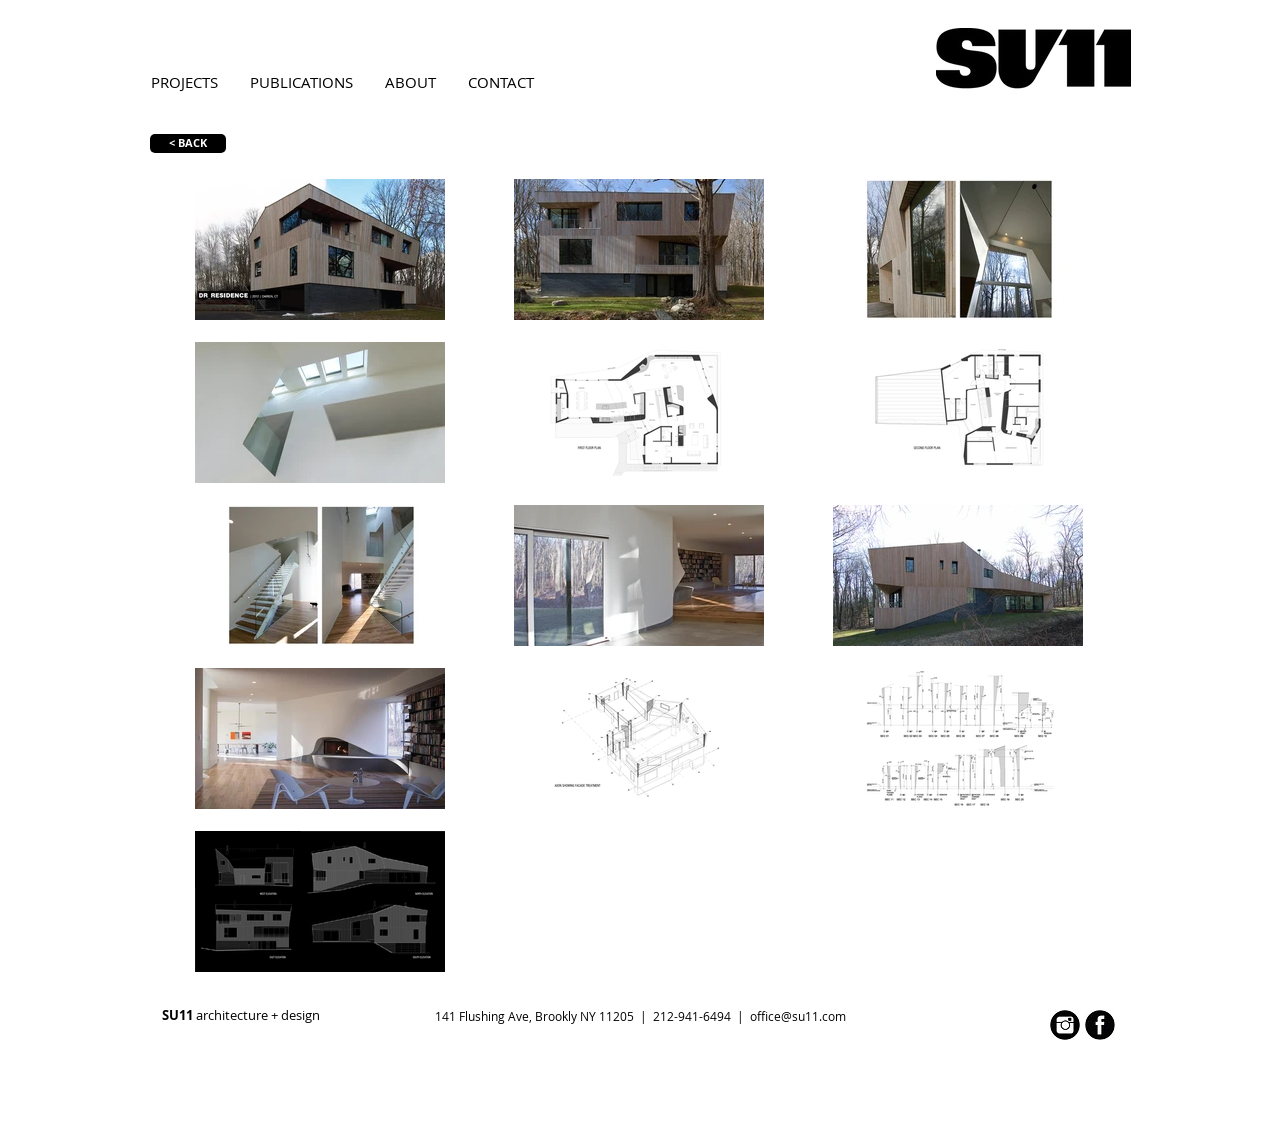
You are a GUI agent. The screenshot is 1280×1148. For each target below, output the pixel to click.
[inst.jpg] (1065, 1025)
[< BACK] (188, 143)
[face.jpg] (1100, 1025)
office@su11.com (798, 1016)
